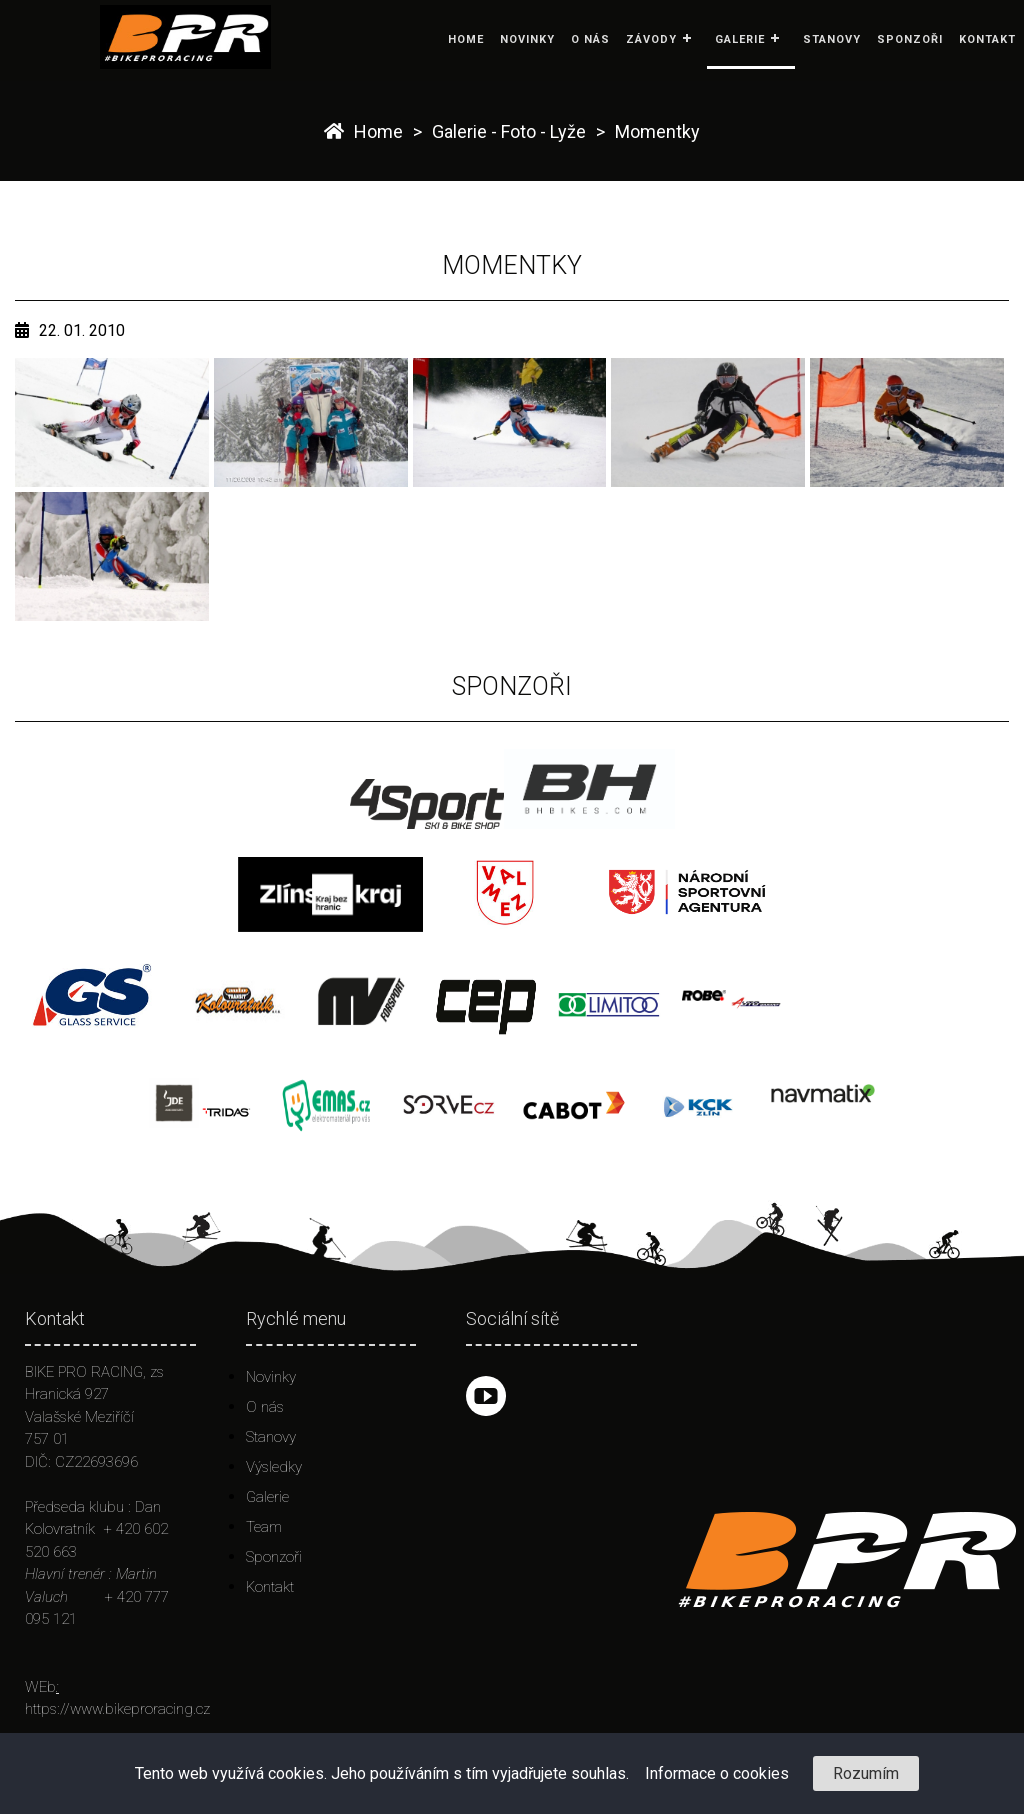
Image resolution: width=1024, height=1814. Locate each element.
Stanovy (832, 39)
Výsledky (274, 1467)
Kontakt (987, 39)
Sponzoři (910, 39)
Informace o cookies (717, 1773)
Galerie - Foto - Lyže (509, 131)
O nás (590, 39)
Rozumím (866, 1773)
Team (264, 1527)
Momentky (657, 131)
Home (466, 39)
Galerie (740, 39)
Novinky (527, 39)
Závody (651, 39)
